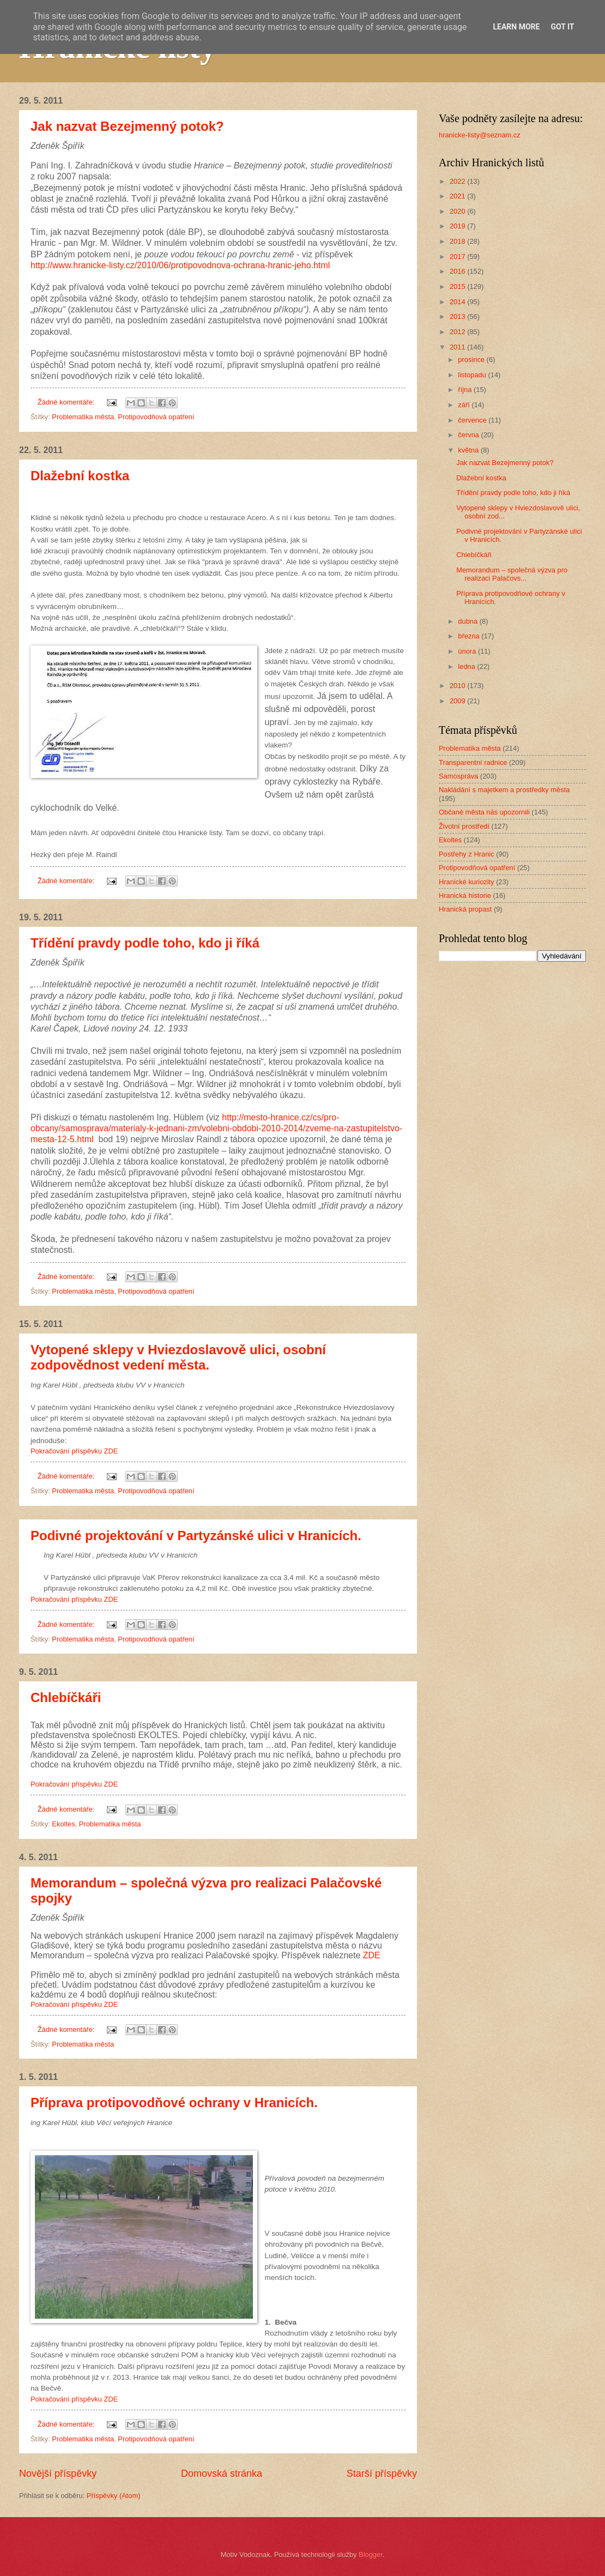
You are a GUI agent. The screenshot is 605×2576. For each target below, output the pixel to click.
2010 (458, 685)
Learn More (516, 26)
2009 (458, 701)
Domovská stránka (221, 2473)
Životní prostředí (464, 826)
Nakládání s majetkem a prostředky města (504, 790)
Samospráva (458, 776)
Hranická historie (465, 895)
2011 (458, 347)
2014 (458, 302)
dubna (468, 621)
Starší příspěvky (382, 2473)
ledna (467, 666)
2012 (458, 332)
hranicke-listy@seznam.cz (480, 135)
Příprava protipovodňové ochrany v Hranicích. (174, 2102)
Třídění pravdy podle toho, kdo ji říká (145, 943)
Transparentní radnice (473, 762)
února (468, 651)
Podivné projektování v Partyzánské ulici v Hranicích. (196, 1535)
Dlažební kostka (80, 475)
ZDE (371, 1955)
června (469, 435)
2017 (458, 256)
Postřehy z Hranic (466, 854)
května (469, 450)
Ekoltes (63, 1824)
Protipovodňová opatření (156, 417)
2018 (458, 241)
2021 (458, 196)
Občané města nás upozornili (484, 812)
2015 (458, 286)
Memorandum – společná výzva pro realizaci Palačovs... (511, 574)
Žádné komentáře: (67, 402)
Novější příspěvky (57, 2473)
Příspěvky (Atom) (114, 2495)
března (469, 636)
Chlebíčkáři (66, 1697)
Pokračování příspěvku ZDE (74, 1451)
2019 (458, 226)
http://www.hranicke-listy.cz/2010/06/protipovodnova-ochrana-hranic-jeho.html (180, 265)
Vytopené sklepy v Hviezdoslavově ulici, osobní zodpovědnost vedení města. (178, 1357)
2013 (458, 316)
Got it (562, 26)
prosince (472, 359)
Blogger (371, 2554)
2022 (458, 181)
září (464, 405)
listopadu (473, 375)
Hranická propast (465, 909)
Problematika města (83, 417)
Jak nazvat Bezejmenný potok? (127, 126)
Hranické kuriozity (466, 882)
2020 (458, 211)
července (473, 420)
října (466, 389)
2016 (458, 271)
